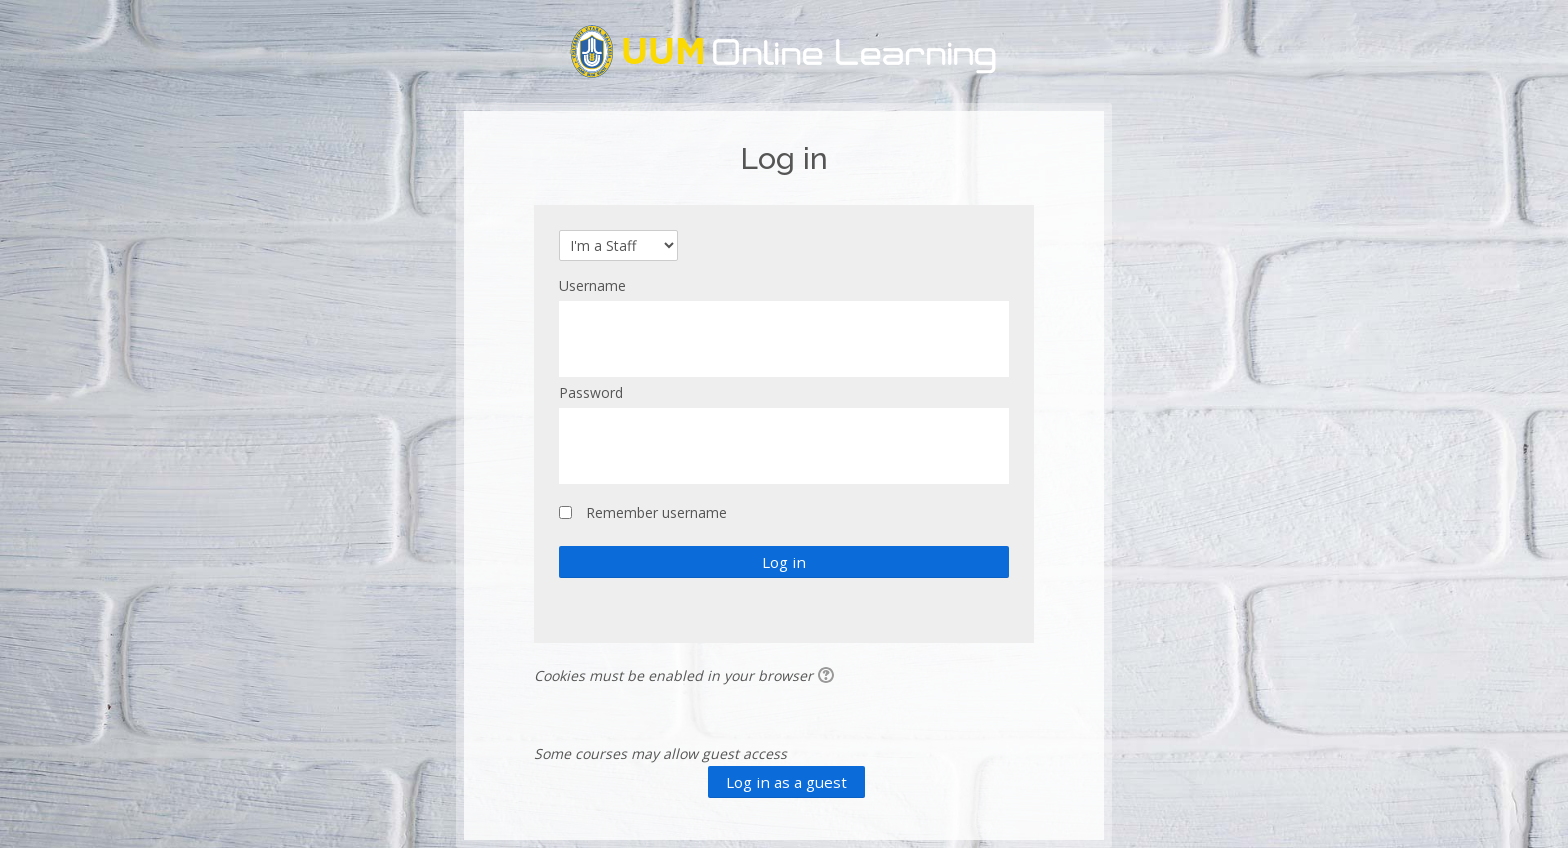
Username (592, 285)
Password (591, 392)
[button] (829, 677)
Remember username (656, 512)
